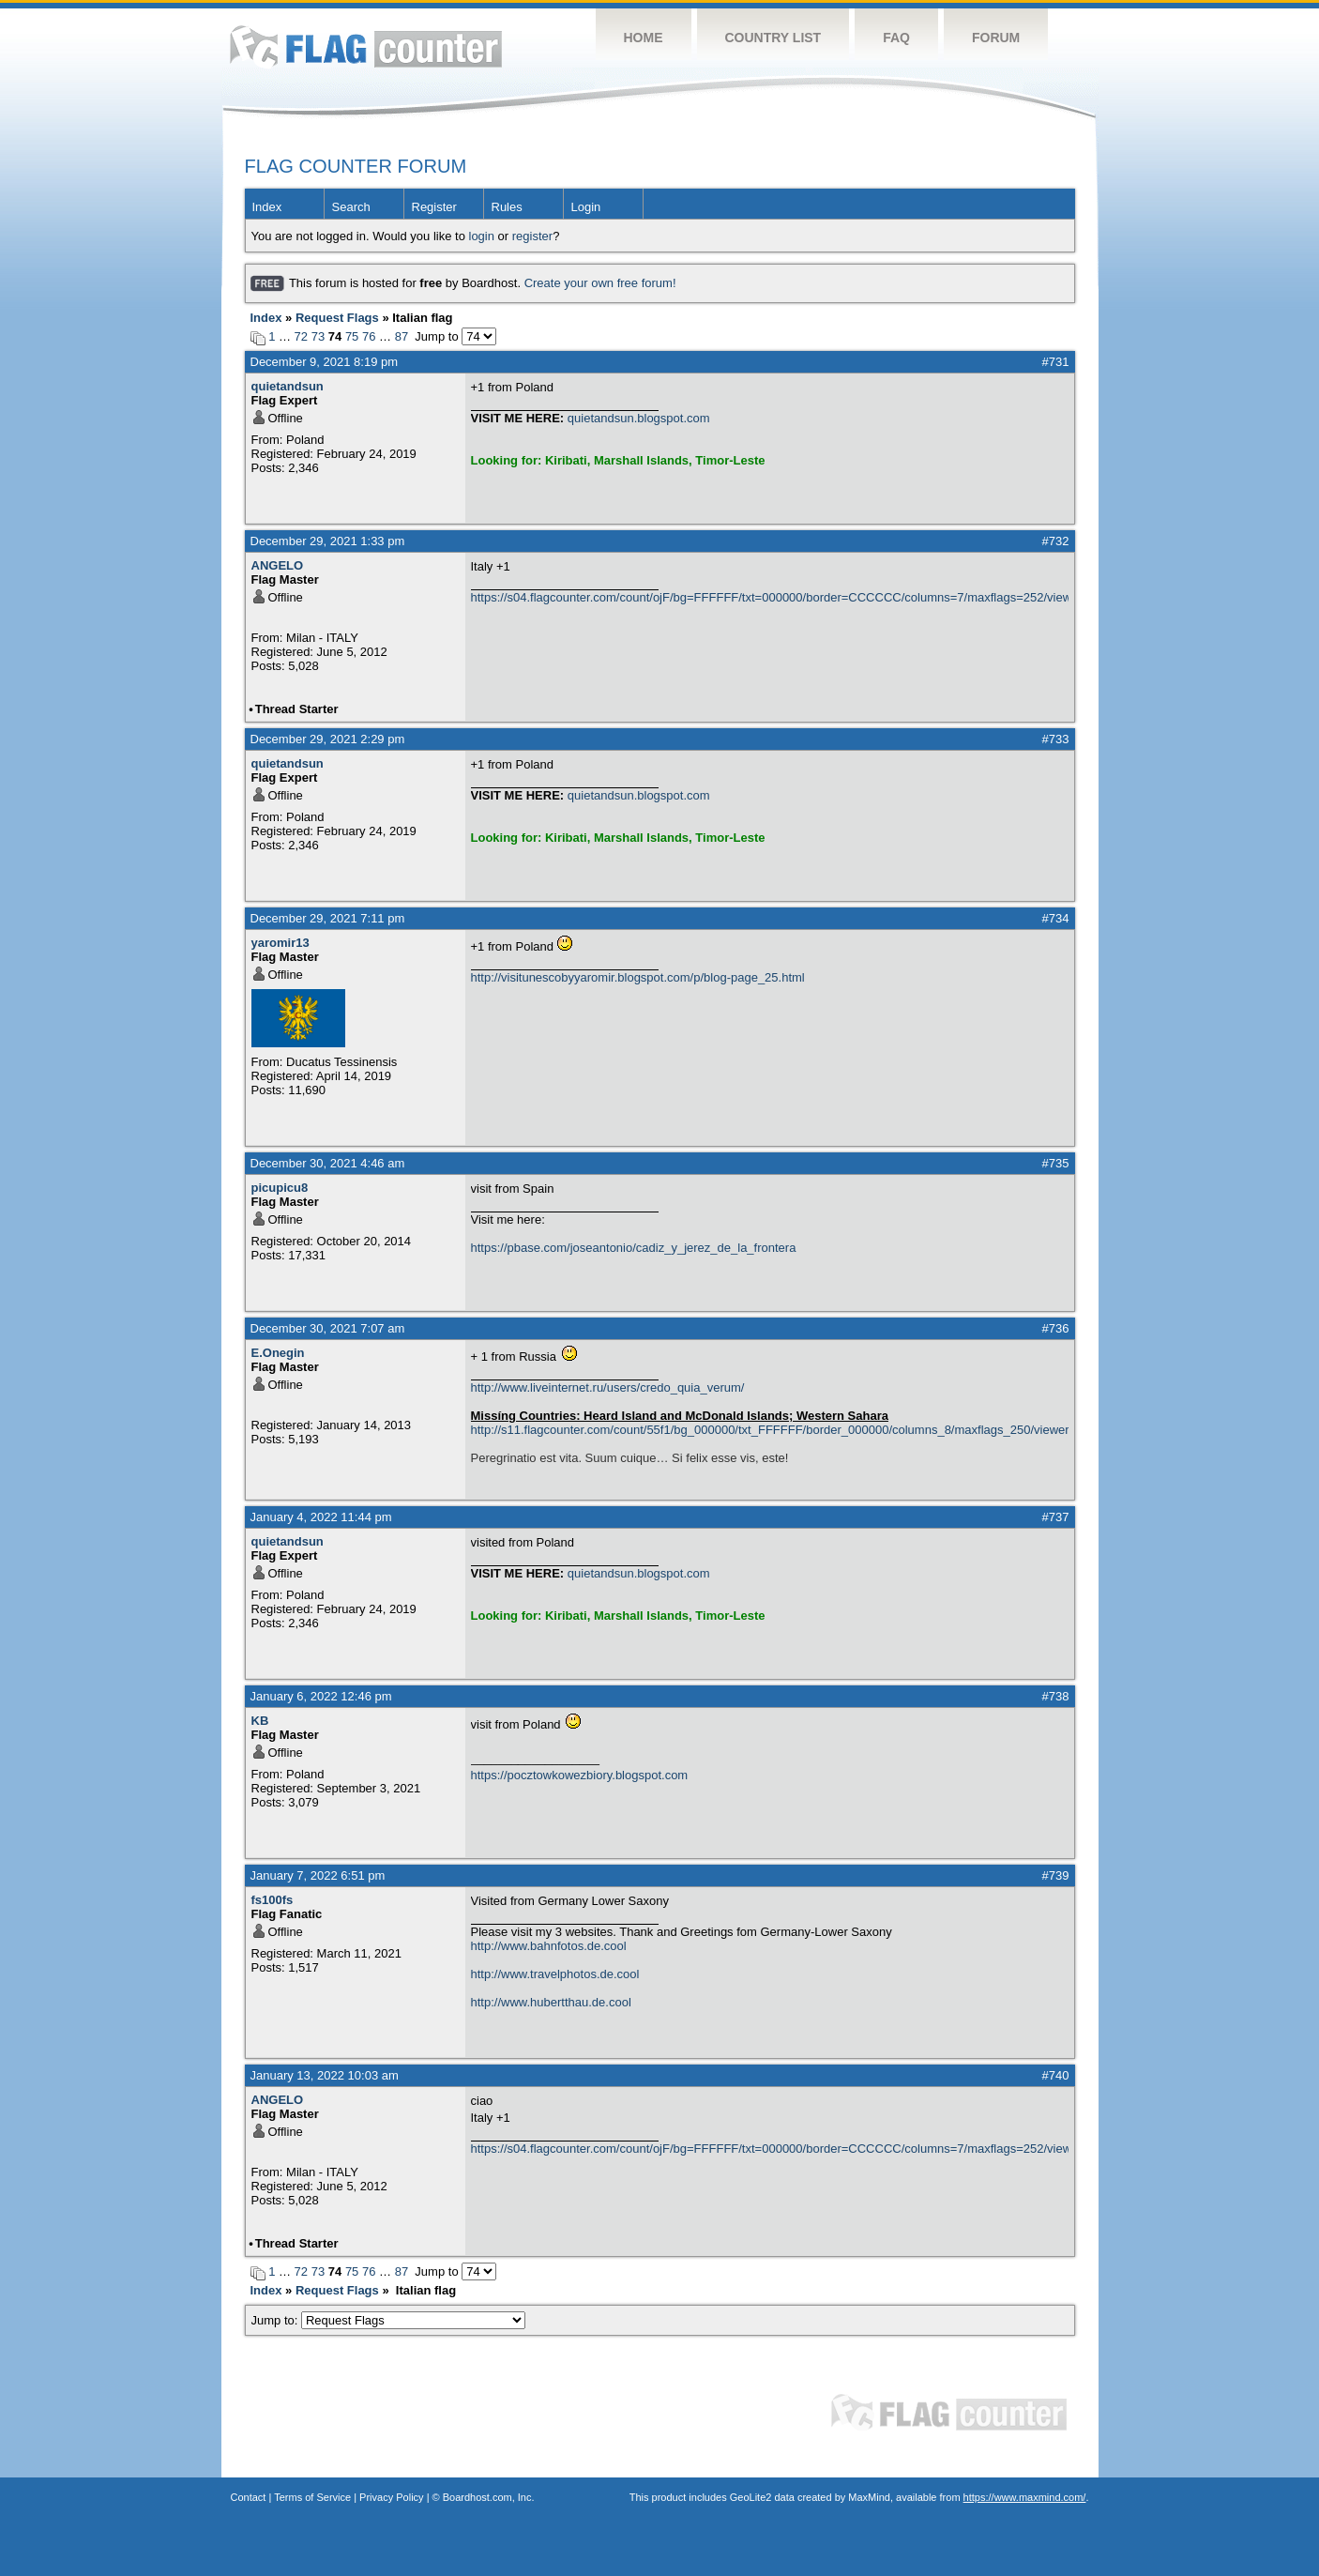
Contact (248, 2497)
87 (401, 336)
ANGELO (277, 565)
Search (351, 207)
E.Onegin (278, 1353)
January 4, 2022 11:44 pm (321, 1517)
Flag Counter (366, 46)
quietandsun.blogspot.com (639, 418)
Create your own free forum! (600, 283)
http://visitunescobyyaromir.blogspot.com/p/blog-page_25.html (638, 977)
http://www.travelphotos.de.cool (555, 1974)
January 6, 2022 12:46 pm (321, 1696)
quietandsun (287, 386)
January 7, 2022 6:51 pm (318, 1875)
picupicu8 (280, 1188)
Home (643, 37)
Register (434, 207)
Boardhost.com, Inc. (489, 2497)
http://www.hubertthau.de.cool (551, 2002)
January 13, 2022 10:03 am (324, 2075)
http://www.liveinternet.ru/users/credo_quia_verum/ (608, 1387)
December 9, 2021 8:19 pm (324, 362)
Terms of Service (312, 2497)
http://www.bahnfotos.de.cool (549, 1946)
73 (318, 336)
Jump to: (388, 2320)
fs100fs (272, 1900)
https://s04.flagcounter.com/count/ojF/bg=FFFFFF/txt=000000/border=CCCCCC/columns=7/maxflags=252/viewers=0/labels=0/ (770, 597)
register (532, 236)
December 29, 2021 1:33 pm (327, 541)
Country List (773, 37)
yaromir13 (280, 943)
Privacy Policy (391, 2497)
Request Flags (337, 318)
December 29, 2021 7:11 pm (327, 918)
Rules (507, 207)
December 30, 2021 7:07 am (327, 1328)
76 (368, 336)
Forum (996, 37)
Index (267, 207)
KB (260, 1721)
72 (301, 336)
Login (586, 207)
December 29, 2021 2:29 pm (327, 739)
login (481, 236)
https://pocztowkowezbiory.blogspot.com (580, 1775)
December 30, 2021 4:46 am (327, 1163)
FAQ (896, 37)
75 (351, 336)
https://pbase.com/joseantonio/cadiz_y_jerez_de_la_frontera (633, 1248)
